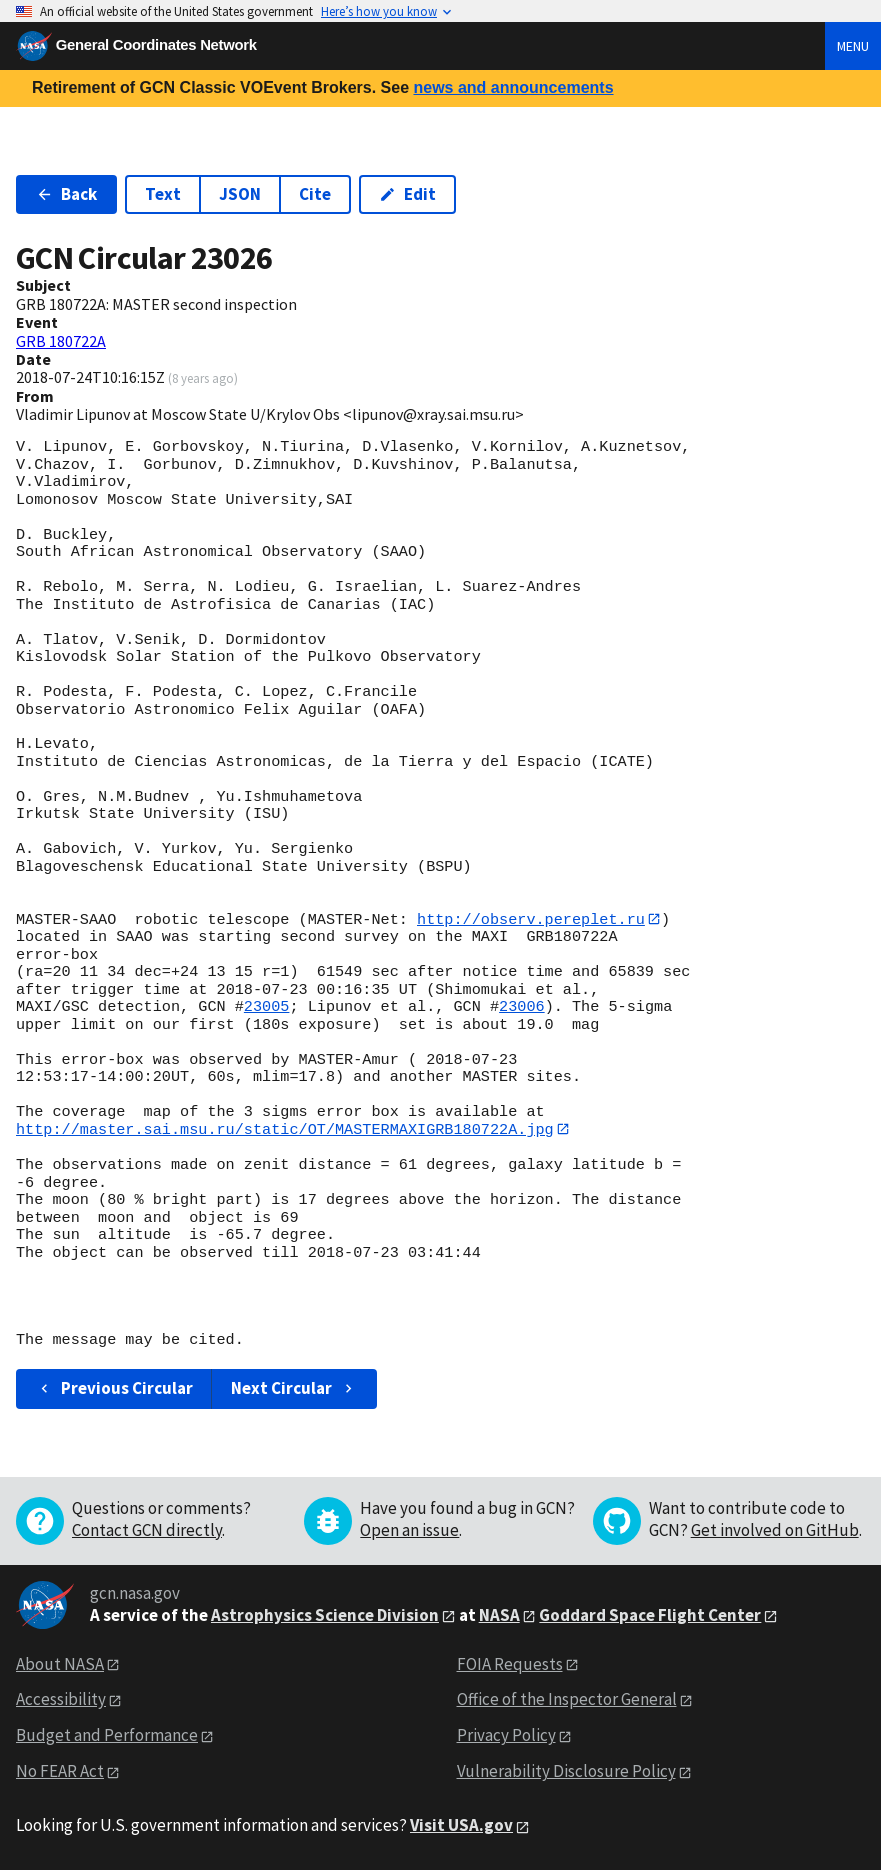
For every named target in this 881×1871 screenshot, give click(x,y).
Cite (315, 194)
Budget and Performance (107, 1736)
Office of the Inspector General (567, 1700)
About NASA (60, 1664)
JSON (240, 194)
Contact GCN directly (147, 1531)
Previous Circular (114, 1389)
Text (163, 194)
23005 (267, 1008)
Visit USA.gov (461, 1826)
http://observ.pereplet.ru (531, 919)
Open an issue (409, 1531)
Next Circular (294, 1389)
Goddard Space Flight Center (650, 1616)
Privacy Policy (506, 1736)
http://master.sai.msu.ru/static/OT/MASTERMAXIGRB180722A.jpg (285, 1130)
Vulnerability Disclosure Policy (566, 1772)
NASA (499, 1616)
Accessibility (61, 1700)
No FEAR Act (60, 1772)
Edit (407, 194)
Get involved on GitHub (775, 1531)
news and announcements (513, 87)
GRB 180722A (61, 341)
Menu (853, 46)
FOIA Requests (510, 1664)
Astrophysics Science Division (325, 1616)
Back (66, 194)
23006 (522, 1008)
